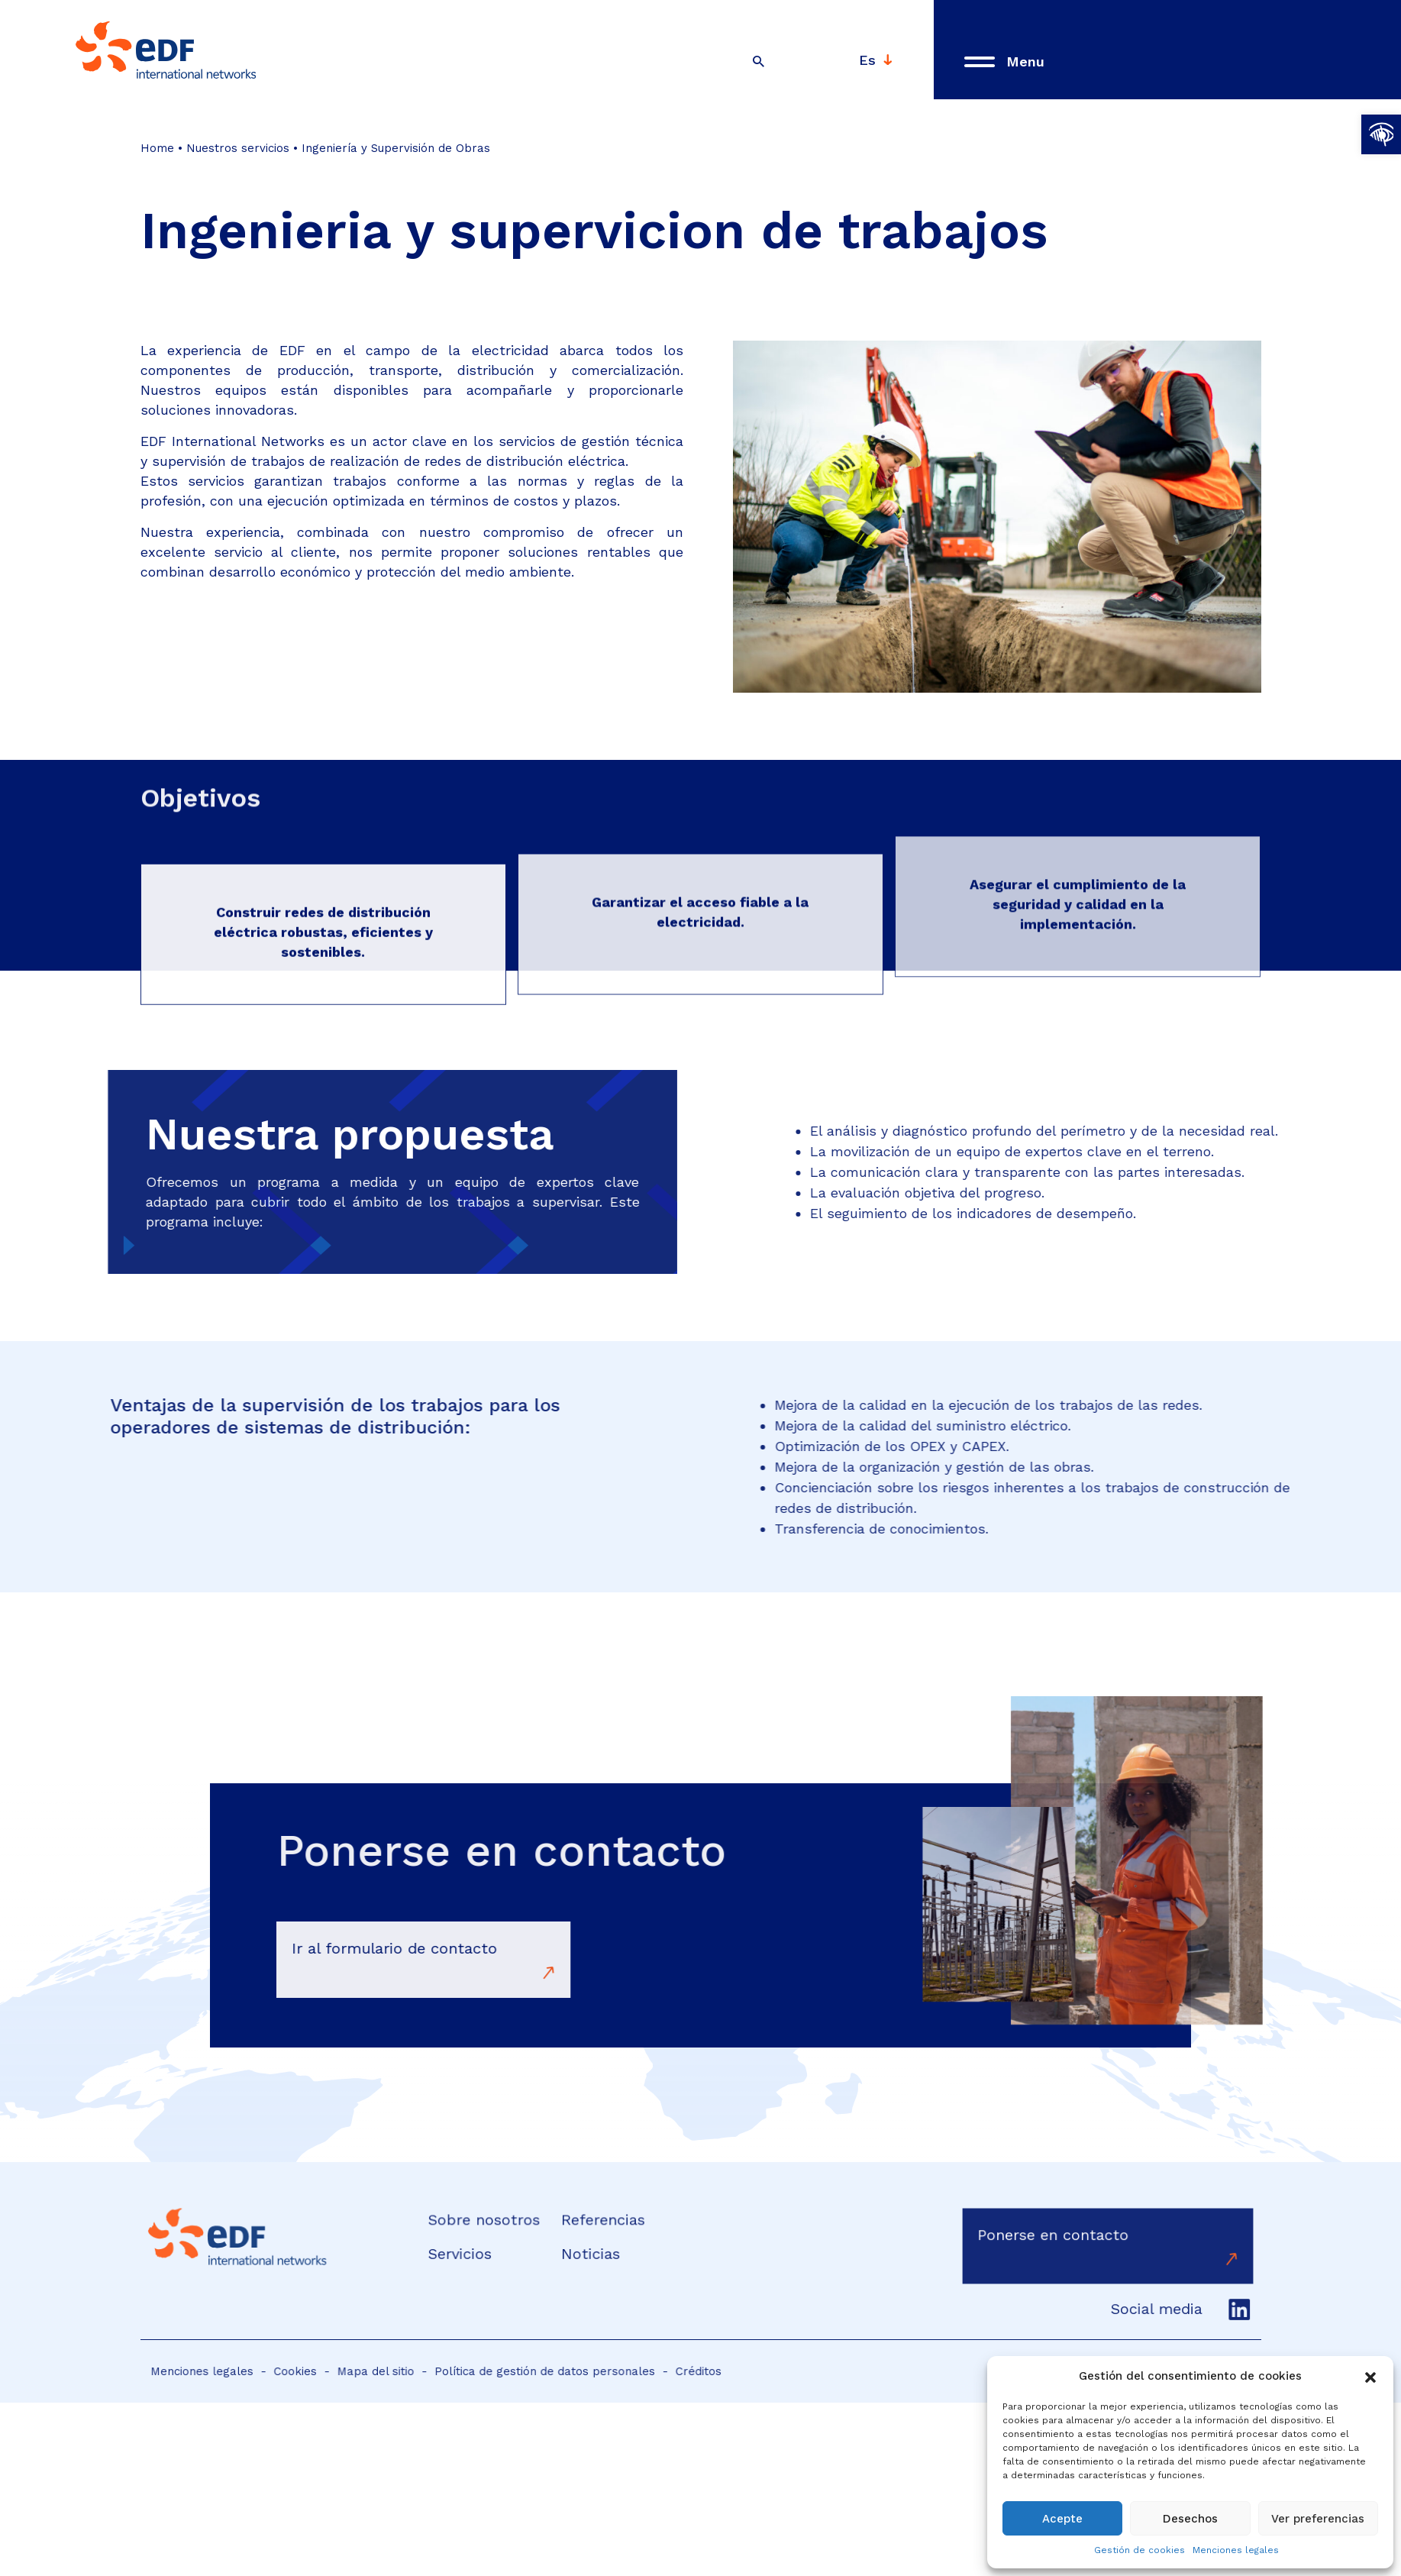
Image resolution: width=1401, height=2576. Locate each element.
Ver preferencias (1317, 2519)
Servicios (471, 2253)
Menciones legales (1236, 2550)
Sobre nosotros (493, 2223)
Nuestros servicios (238, 148)
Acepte (1062, 2519)
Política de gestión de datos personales (541, 2371)
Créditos (675, 2371)
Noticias (586, 2253)
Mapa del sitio (391, 2371)
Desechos (1190, 2519)
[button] (1381, 134)
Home (158, 148)
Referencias (597, 2223)
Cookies (321, 2371)
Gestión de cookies (1139, 2550)
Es (867, 57)
